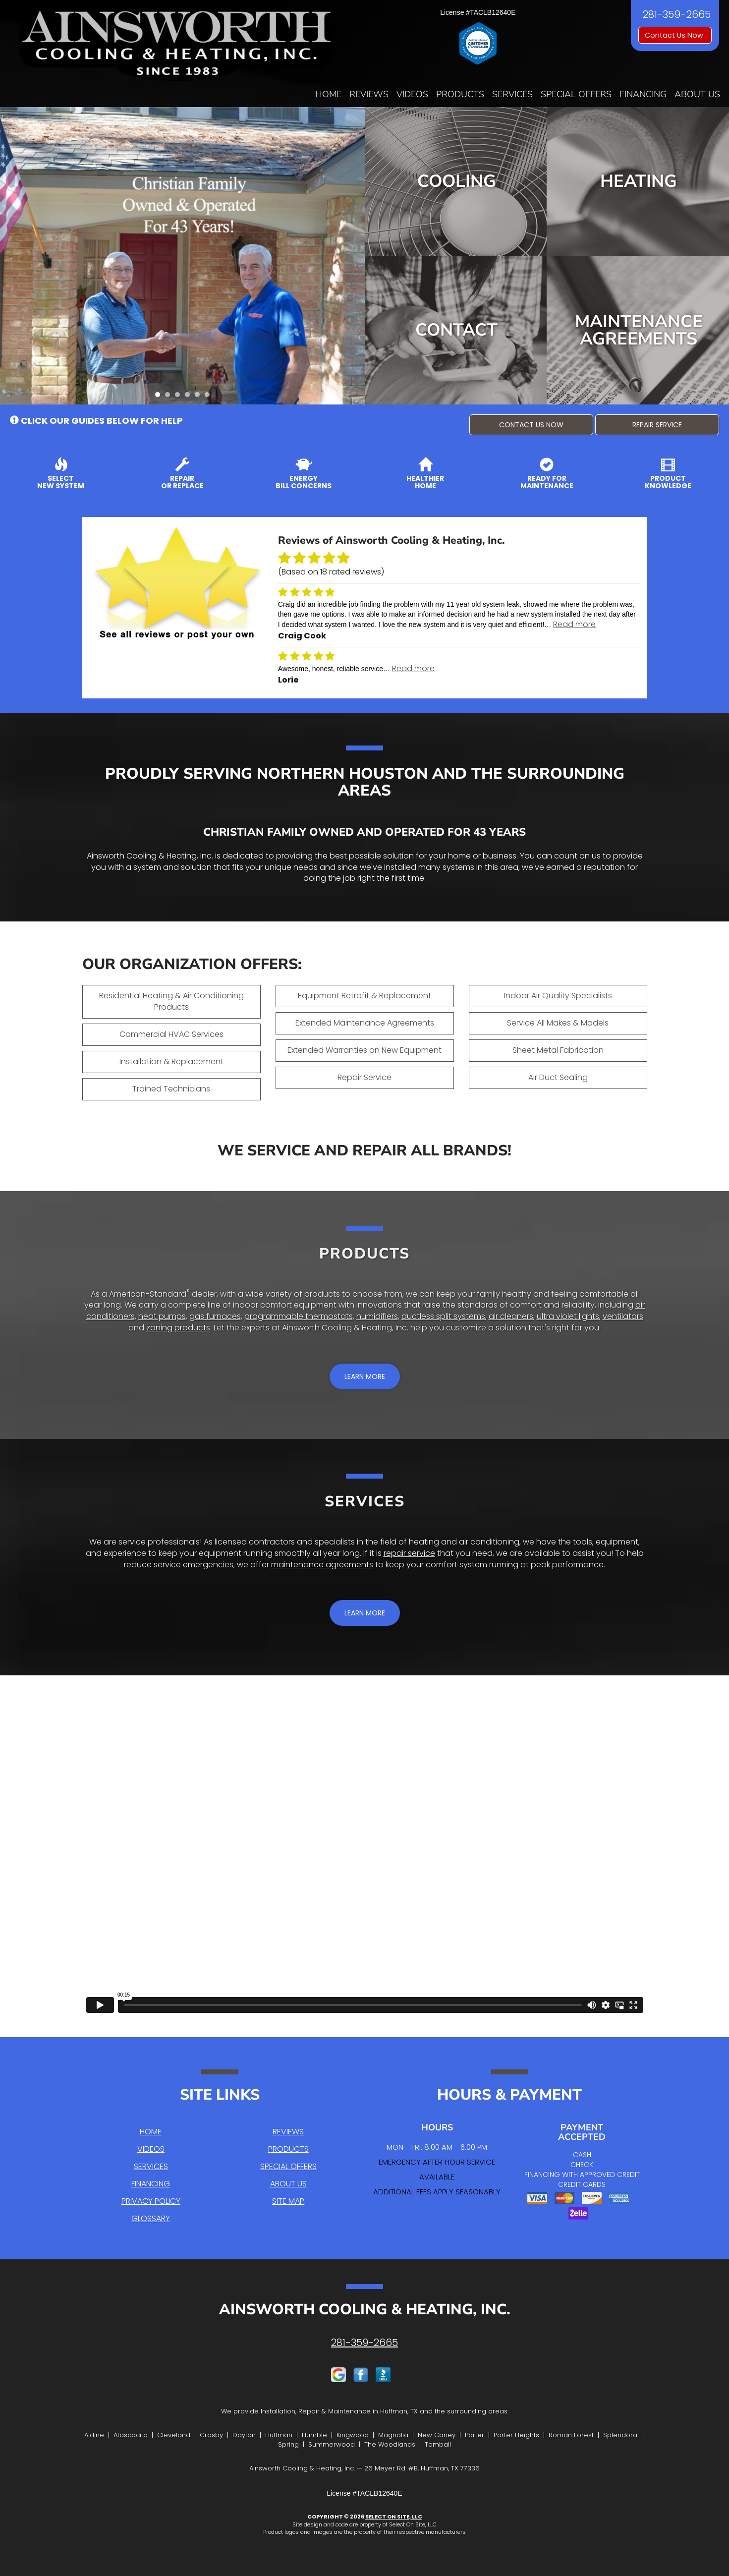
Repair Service (364, 1077)
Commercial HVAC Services (171, 1034)
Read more (574, 624)
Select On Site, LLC (393, 2516)
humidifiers (377, 1316)
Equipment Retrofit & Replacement (364, 995)
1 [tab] (160, 397)
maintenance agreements (322, 1564)
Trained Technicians (171, 1088)
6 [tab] (210, 397)
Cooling (456, 181)
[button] (531, 424)
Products (460, 94)
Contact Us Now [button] (675, 35)
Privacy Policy (150, 2201)
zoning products (178, 1327)
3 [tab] (180, 397)
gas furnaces (215, 1316)
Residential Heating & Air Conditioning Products (171, 1001)
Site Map (288, 2201)
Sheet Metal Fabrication (558, 1050)
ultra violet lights (568, 1316)
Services (512, 94)
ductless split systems (443, 1316)
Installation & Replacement (171, 1061)
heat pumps (162, 1316)
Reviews (369, 94)
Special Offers (576, 94)
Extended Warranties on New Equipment (364, 1050)
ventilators (623, 1316)
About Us (697, 94)
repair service (409, 1553)
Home (328, 94)
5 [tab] (200, 397)
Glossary (150, 2218)
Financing (643, 94)
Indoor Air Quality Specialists (558, 995)
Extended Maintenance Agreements (364, 1023)
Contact (456, 330)
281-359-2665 (364, 2342)
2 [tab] (170, 397)
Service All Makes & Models (558, 1023)
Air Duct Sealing (558, 1077)
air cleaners (511, 1316)
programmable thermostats (298, 1316)
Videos (412, 94)
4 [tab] (190, 397)
